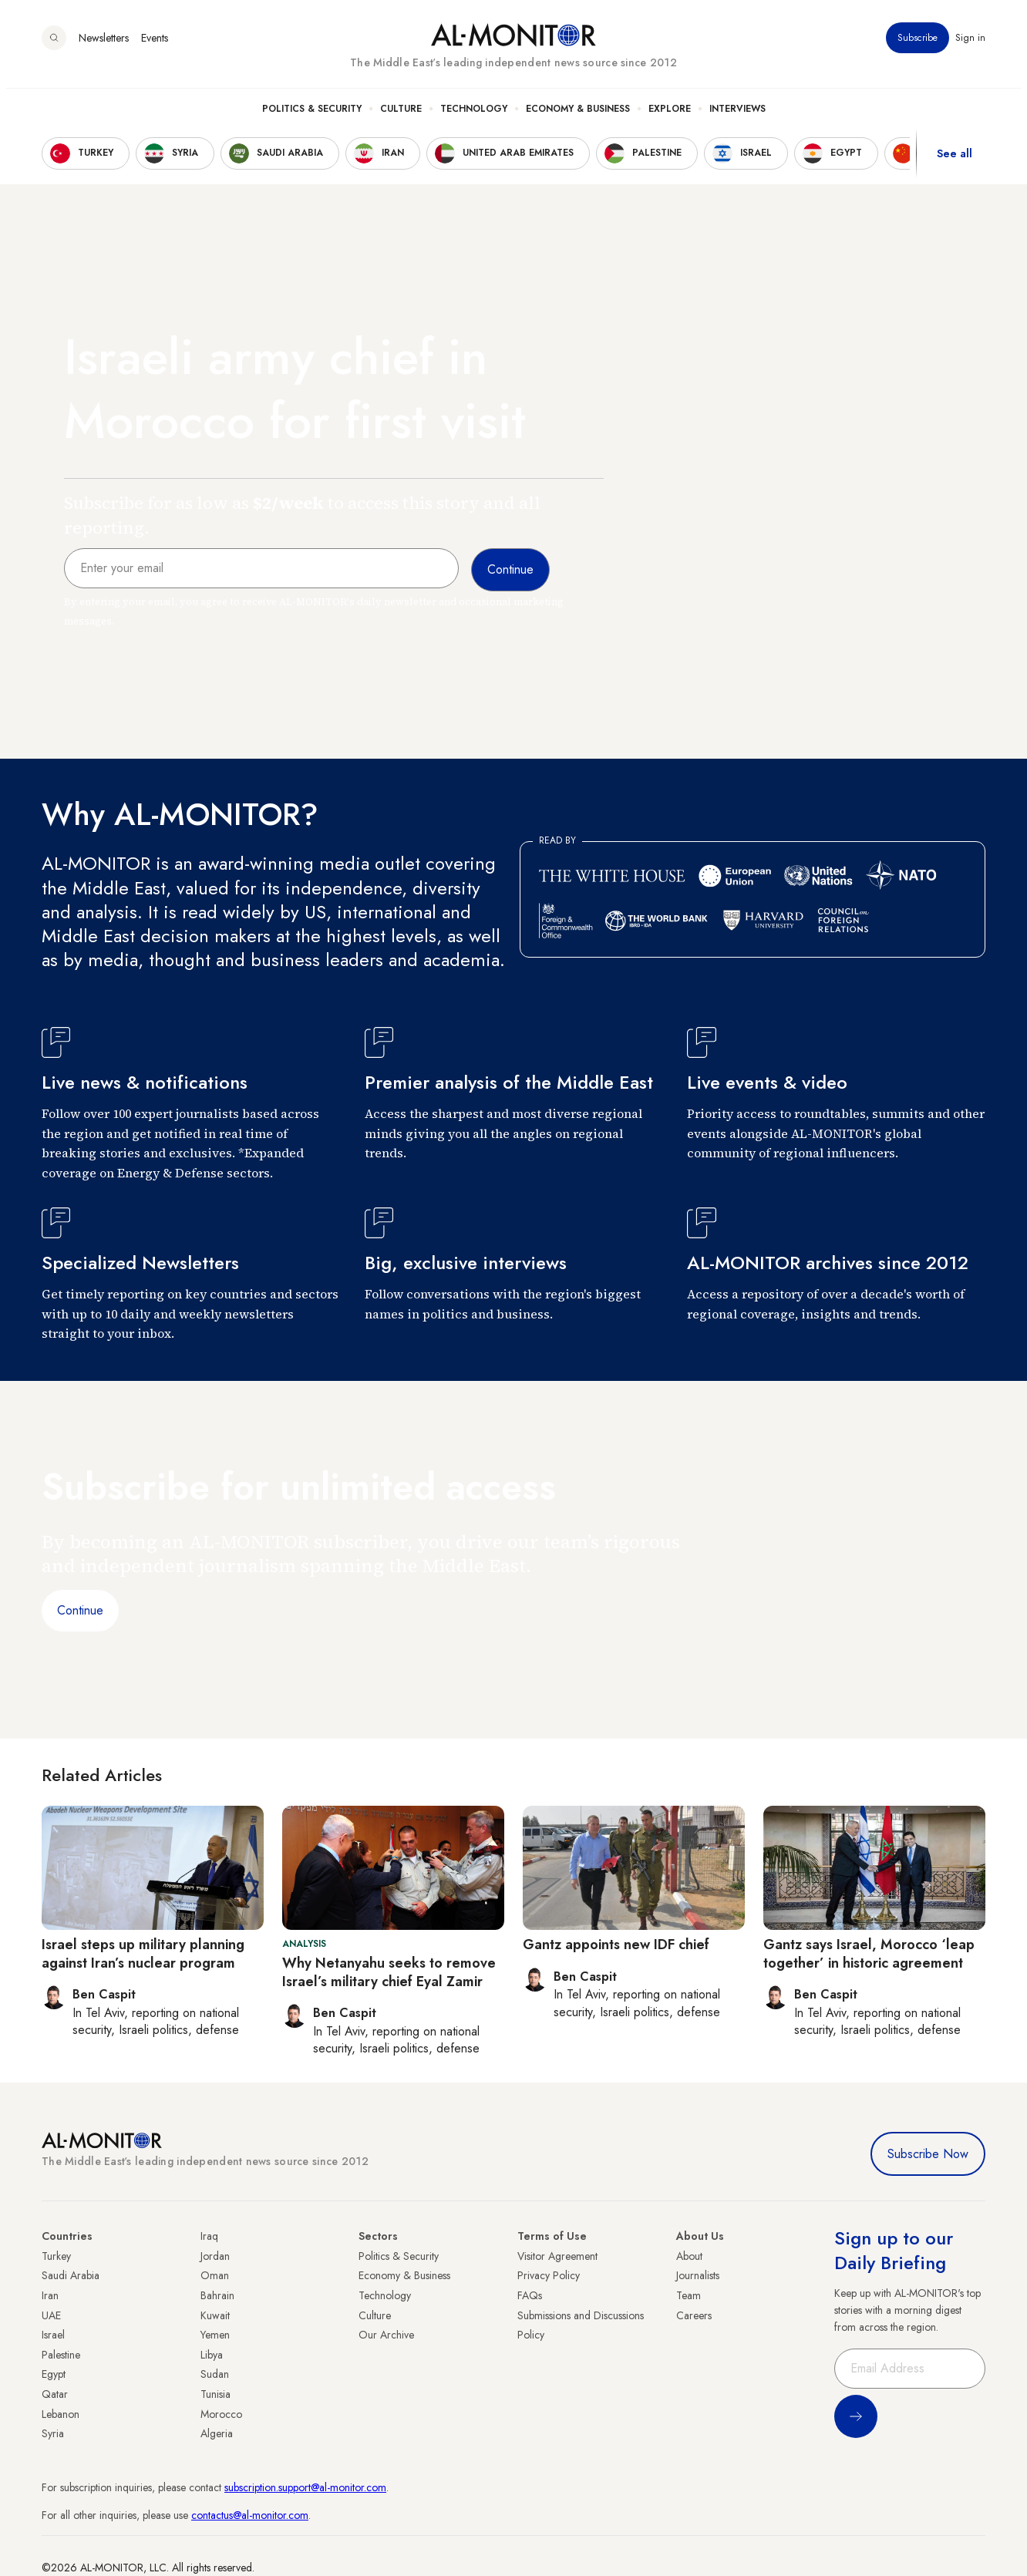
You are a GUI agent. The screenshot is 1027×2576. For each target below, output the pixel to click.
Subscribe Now (927, 2154)
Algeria (216, 2433)
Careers (694, 2315)
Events (154, 45)
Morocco (221, 2414)
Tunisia (215, 2394)
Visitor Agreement (557, 2256)
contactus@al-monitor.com (249, 2515)
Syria (53, 2433)
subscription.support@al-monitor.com (305, 2487)
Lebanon (60, 2414)
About (689, 2256)
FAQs (529, 2295)
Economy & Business (578, 116)
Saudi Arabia (70, 2275)
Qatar (55, 2394)
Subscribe (917, 45)
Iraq (209, 2236)
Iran (50, 2295)
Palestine (61, 2354)
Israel (53, 2334)
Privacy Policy (548, 2275)
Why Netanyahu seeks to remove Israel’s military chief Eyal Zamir (389, 1972)
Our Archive (386, 2334)
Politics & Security (312, 116)
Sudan (214, 2374)
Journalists (697, 2275)
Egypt (54, 2374)
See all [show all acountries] (954, 161)
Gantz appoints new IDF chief (616, 1945)
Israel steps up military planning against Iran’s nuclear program (143, 1953)
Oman (214, 2275)
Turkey (56, 2256)
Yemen (215, 2334)
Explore (669, 116)
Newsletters (104, 45)
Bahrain (217, 2295)
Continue (80, 1610)
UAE (51, 2315)
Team (688, 2295)
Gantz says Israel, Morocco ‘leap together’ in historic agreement (869, 1953)
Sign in (970, 45)
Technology (473, 116)
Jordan (215, 2256)
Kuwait (215, 2315)
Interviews (737, 116)
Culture (401, 116)
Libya (211, 2354)
